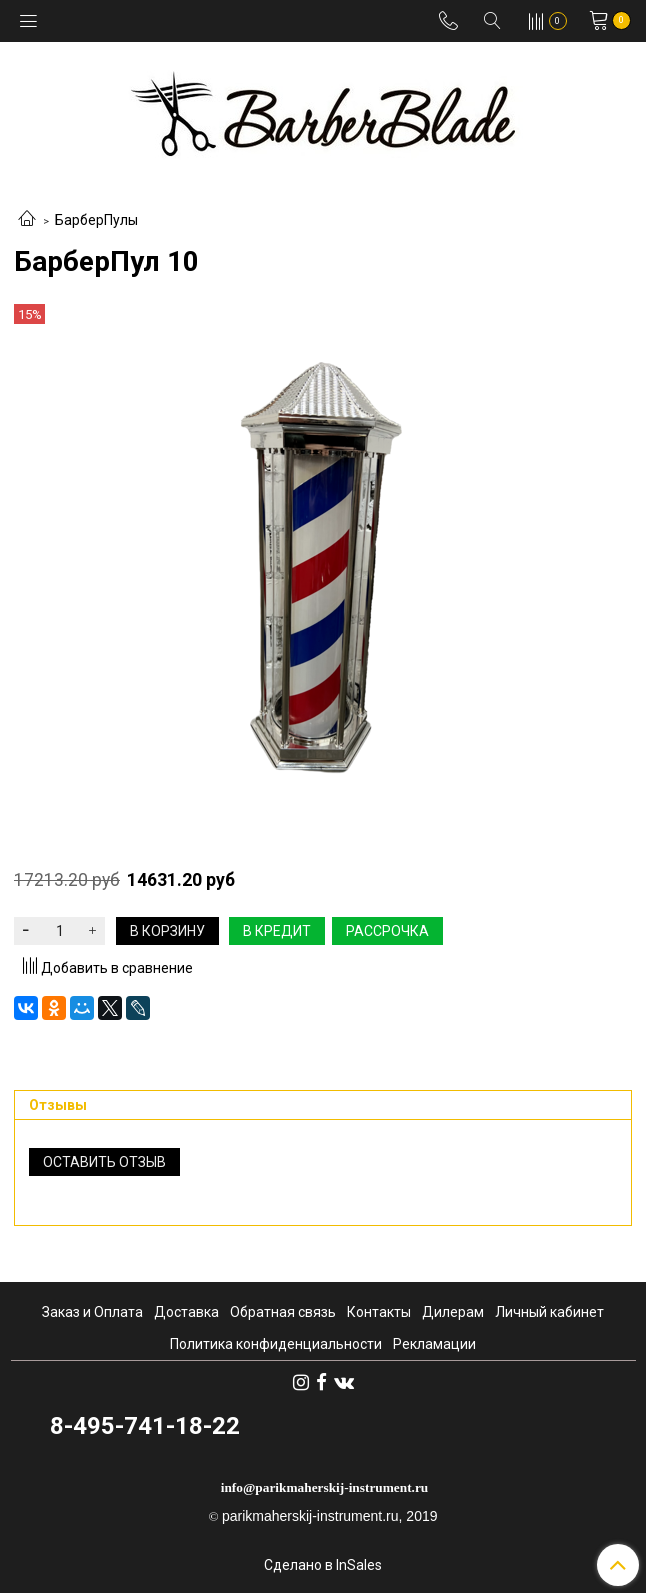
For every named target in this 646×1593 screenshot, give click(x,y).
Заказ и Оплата (92, 1312)
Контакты (379, 1312)
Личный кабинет (549, 1312)
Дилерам (453, 1312)
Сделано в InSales (323, 1565)
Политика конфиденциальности (276, 1344)
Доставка (186, 1312)
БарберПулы (96, 220)
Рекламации (434, 1344)
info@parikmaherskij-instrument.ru (325, 1487)
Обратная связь (283, 1312)
